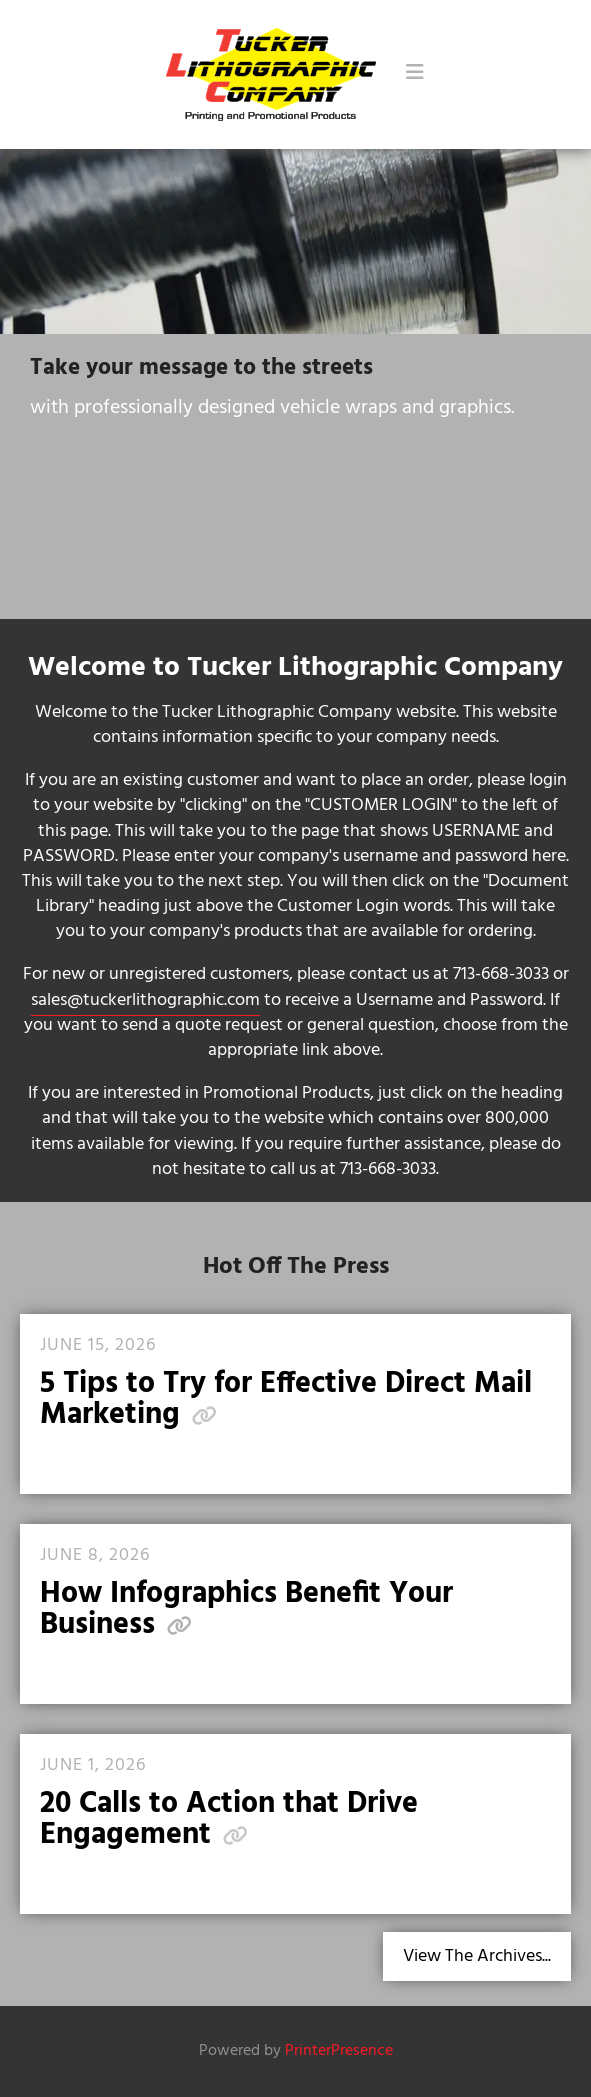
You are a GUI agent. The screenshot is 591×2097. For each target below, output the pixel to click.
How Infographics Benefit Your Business (246, 1609)
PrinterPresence (339, 2051)
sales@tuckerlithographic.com (145, 1000)
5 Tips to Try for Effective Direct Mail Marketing (286, 1399)
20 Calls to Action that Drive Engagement (229, 1819)
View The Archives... (477, 1956)
